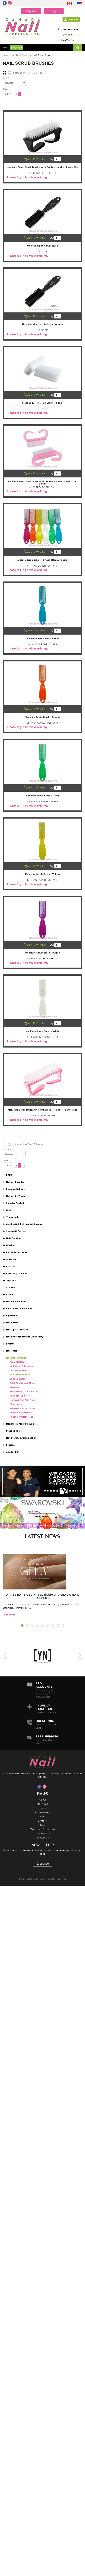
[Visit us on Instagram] (45, 1786)
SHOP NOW (41, 1485)
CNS (8, 1210)
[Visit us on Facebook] (39, 1786)
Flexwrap (14, 1387)
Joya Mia (11, 1280)
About (42, 1799)
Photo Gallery (42, 1812)
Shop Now (16, 47)
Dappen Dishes (17, 1379)
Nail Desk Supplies (21, 55)
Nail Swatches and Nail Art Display (24, 1337)
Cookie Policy (42, 1833)
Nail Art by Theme (15, 1196)
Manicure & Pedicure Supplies (22, 1424)
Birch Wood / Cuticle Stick (24, 1391)
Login (53, 11)
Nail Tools (11, 1351)
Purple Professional (16, 1252)
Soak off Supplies (19, 1396)
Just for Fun (12, 1452)
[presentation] (5, 1655)
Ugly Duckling (13, 1238)
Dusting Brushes (18, 1370)
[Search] (77, 47)
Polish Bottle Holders (21, 1412)
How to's (42, 1808)
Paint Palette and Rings (22, 1383)
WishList (40, 159)
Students (10, 1445)
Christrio (10, 1266)
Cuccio (10, 1294)
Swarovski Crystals (16, 1231)
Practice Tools (14, 1431)
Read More (9, 1614)
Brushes (10, 1344)
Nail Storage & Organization (21, 1438)
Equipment (12, 1315)
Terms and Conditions (42, 1829)
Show (5, 89)
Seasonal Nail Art (15, 1189)
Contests (42, 1820)
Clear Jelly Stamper (16, 1273)
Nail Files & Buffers (16, 1301)
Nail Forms (12, 1322)
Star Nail (10, 1287)
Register (31, 11)
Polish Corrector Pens (21, 1417)
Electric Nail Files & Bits (19, 1308)
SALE (9, 1175)
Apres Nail (11, 1259)
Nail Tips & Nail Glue (17, 1330)
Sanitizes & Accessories (22, 1408)
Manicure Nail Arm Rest (22, 1400)
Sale (42, 1825)
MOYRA (10, 1245)
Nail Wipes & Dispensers (22, 1366)
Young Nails (12, 1217)
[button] (22, 1626)
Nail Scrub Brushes (20, 1374)
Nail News (42, 1804)
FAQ (42, 1816)
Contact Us (42, 1837)
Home (6, 55)
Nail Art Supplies (15, 1182)
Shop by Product (15, 1203)
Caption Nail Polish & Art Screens (24, 1224)
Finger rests (16, 1404)
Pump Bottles (17, 1362)
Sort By (7, 78)
